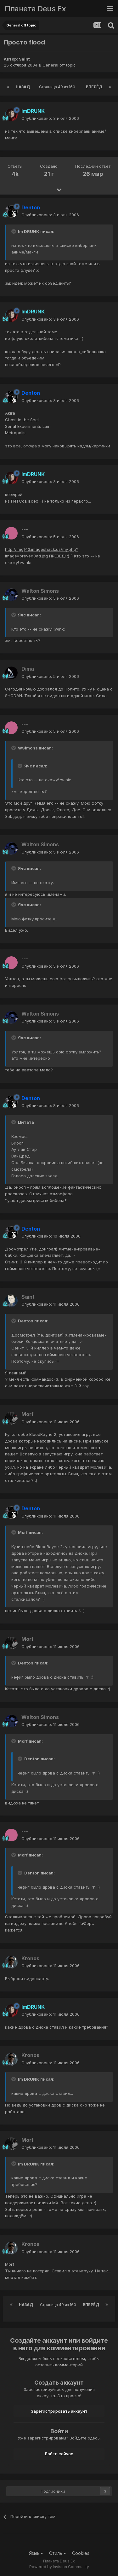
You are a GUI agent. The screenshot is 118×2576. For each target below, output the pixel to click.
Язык (36, 2553)
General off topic (59, 64)
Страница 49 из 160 (58, 87)
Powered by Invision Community (59, 2566)
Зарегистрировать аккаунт (59, 2411)
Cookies (80, 2553)
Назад (23, 87)
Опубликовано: (50, 118)
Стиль (57, 2553)
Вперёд (94, 87)
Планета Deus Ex (35, 8)
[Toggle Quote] (14, 231)
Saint (24, 58)
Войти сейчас (59, 2453)
